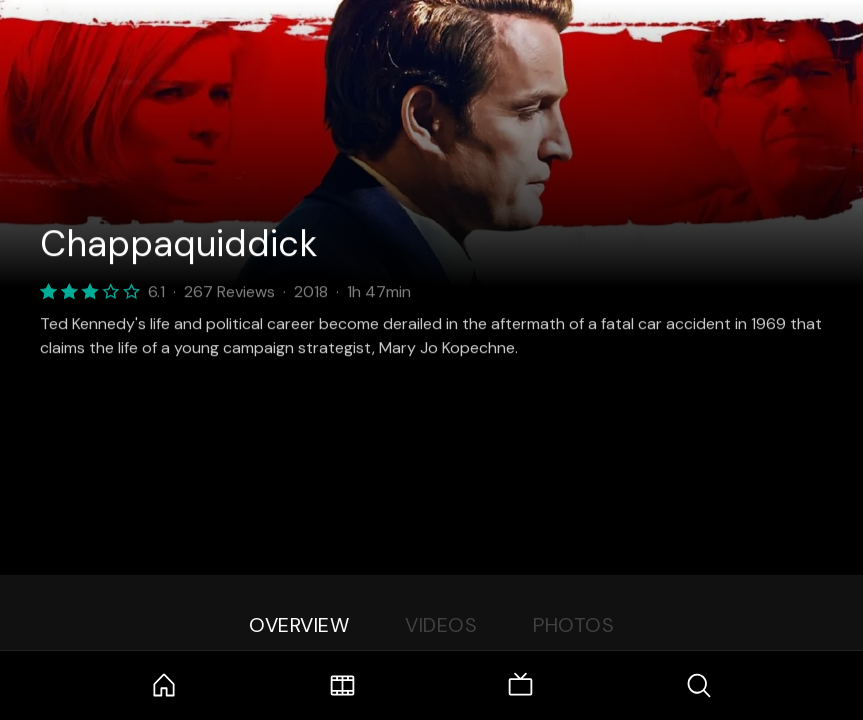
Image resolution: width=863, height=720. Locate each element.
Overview (299, 625)
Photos (573, 625)
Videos (441, 625)
